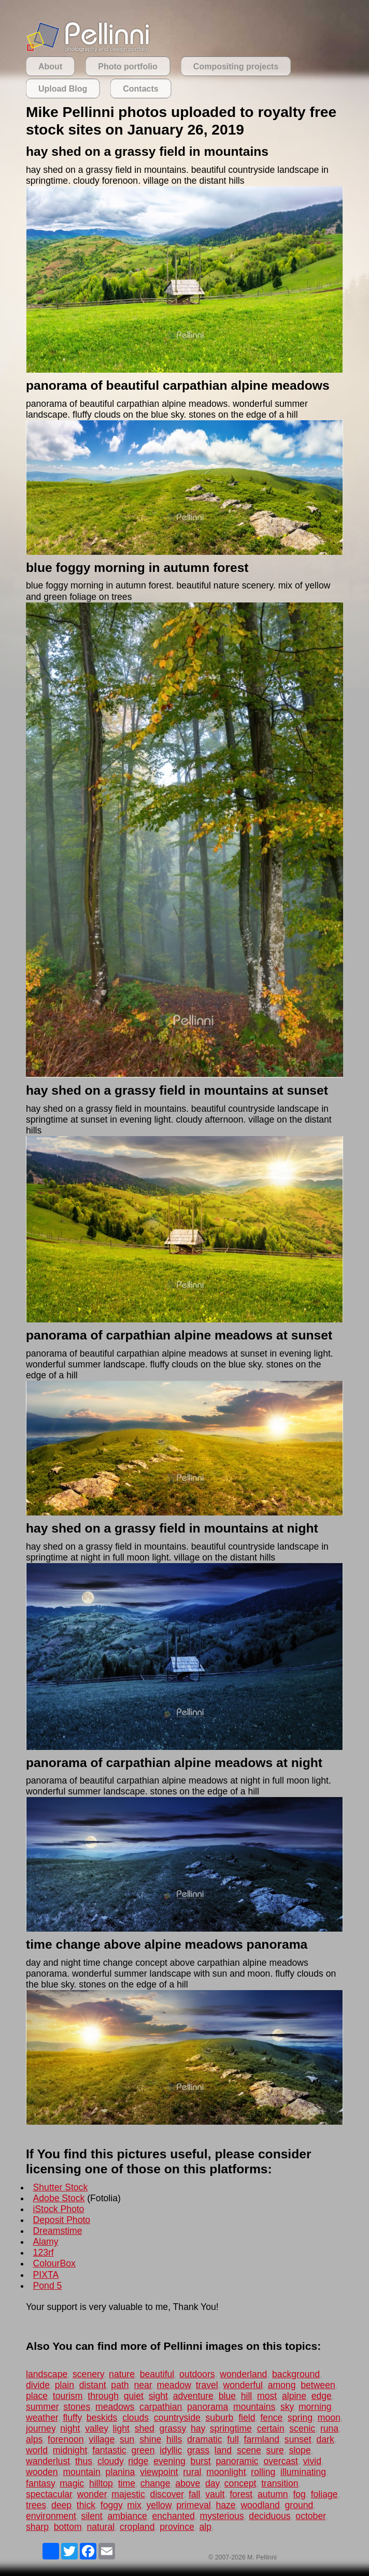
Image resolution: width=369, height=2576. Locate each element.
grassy (173, 2428)
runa (329, 2428)
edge (321, 2396)
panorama (207, 2407)
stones (76, 2407)
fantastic (109, 2450)
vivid (312, 2461)
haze (225, 2505)
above (187, 2483)
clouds (135, 2417)
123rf (43, 2252)
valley (96, 2428)
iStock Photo (58, 2209)
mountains (254, 2407)
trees (36, 2505)
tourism (68, 2396)
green (142, 2450)
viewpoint (159, 2472)
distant (92, 2385)
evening (169, 2461)
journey (40, 2428)
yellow (158, 2505)
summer (42, 2407)
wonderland (243, 2374)
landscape (46, 2374)
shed (144, 2428)
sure (275, 2450)
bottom (68, 2527)
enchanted (173, 2516)
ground (299, 2505)
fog (299, 2494)
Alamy (46, 2241)
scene (249, 2450)
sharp (37, 2527)
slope (300, 2450)
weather (42, 2417)
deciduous (269, 2516)
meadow (174, 2385)
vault (214, 2494)
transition (279, 2483)
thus (83, 2461)
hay (198, 2428)
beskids (102, 2417)
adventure (193, 2396)
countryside (177, 2417)
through (103, 2396)
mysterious (222, 2516)
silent (92, 2516)
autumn (273, 2494)
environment (51, 2516)
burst (201, 2461)
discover (167, 2494)
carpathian (160, 2407)
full (233, 2439)
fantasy (40, 2483)
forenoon (65, 2439)
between (318, 2385)
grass (198, 2450)
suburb (220, 2417)
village (102, 2439)
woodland (259, 2505)
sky (286, 2407)
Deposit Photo (62, 2220)
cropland (137, 2527)
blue (227, 2396)
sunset (298, 2439)
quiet (134, 2396)
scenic (302, 2428)
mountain (81, 2472)
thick (86, 2505)
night (70, 2428)
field (246, 2417)
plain (64, 2385)
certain (271, 2428)
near (142, 2385)
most (267, 2396)
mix (134, 2505)
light (121, 2428)
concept (240, 2483)
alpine (294, 2396)
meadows (114, 2407)
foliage (324, 2494)
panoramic (237, 2461)
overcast (280, 2461)
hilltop (101, 2483)
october (310, 2516)
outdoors (197, 2374)
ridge (138, 2461)
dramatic (204, 2439)
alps (34, 2439)
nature (122, 2374)
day (212, 2483)
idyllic (171, 2450)
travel (207, 2385)
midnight (70, 2450)
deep (61, 2505)
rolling (263, 2472)
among (282, 2385)
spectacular (49, 2494)
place (37, 2396)
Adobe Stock (59, 2198)
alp (205, 2527)
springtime (231, 2428)
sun (127, 2439)
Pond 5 (47, 2285)
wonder (92, 2494)
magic (72, 2483)
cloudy (110, 2461)
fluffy (72, 2417)
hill (246, 2396)
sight (158, 2396)
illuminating (303, 2472)
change (155, 2483)
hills (174, 2439)
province (177, 2527)
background (296, 2374)
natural (101, 2527)
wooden (42, 2472)
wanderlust (48, 2461)
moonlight (226, 2472)
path (120, 2385)
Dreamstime (57, 2231)
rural (192, 2472)
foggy (111, 2505)
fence (271, 2417)
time (126, 2483)
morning (315, 2407)
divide (38, 2385)
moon (329, 2417)
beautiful (157, 2374)
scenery (88, 2374)
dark (325, 2439)
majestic (128, 2494)
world (37, 2450)
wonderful (243, 2385)
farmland (261, 2439)
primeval (193, 2505)
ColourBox (54, 2263)
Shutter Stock (60, 2187)
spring (300, 2417)
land (223, 2450)
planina (120, 2472)
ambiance (127, 2516)
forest (241, 2494)
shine (150, 2439)
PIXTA (46, 2275)
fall (195, 2494)
